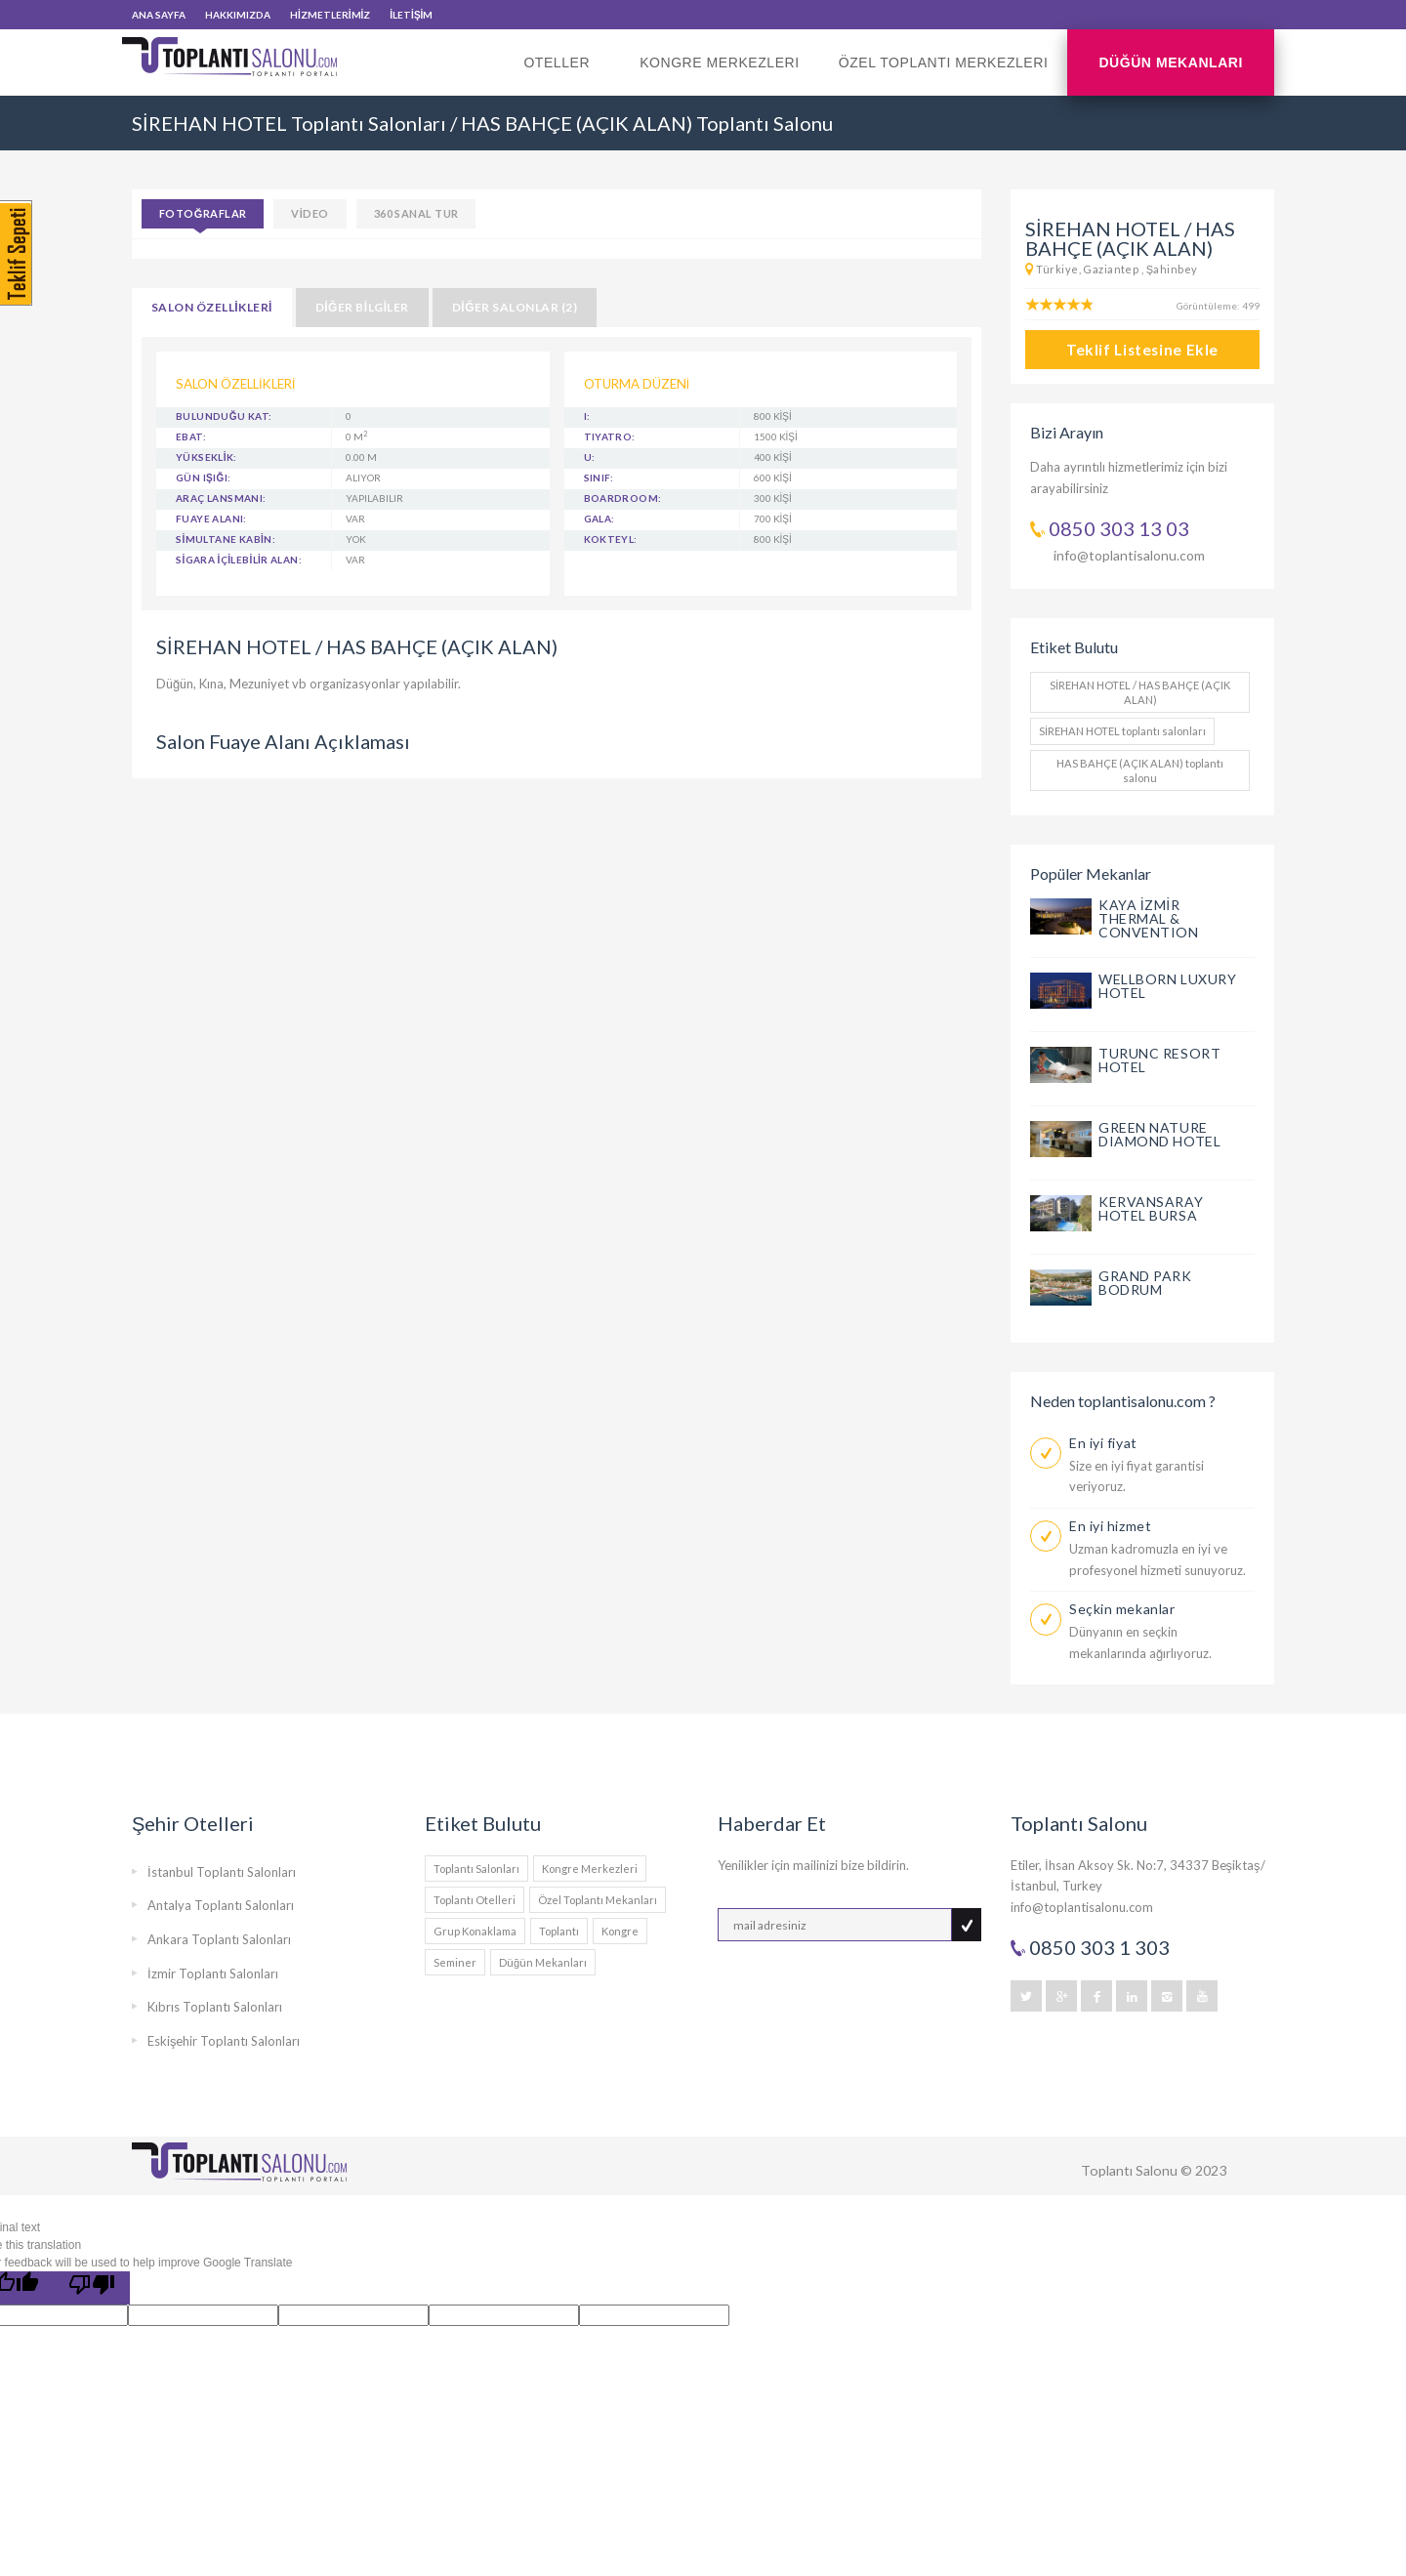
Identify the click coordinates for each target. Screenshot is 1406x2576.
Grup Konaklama (475, 1931)
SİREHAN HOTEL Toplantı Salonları (289, 123)
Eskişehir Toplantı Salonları (224, 2041)
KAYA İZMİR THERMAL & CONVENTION (1148, 918)
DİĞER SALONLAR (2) (514, 307)
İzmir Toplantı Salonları (212, 1973)
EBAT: (191, 436)
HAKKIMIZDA (237, 15)
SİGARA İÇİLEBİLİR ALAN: (239, 559)
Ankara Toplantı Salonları (219, 1939)
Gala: (599, 518)
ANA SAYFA (159, 15)
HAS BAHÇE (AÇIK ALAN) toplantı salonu (1139, 770)
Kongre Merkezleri (720, 62)
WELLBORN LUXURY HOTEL (1167, 986)
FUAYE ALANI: (211, 518)
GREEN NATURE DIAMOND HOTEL (1159, 1134)
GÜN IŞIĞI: (203, 477)
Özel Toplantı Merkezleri (944, 62)
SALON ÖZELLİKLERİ (211, 307)
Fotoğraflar (202, 213)
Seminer (455, 1962)
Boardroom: (623, 498)
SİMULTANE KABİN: (225, 539)
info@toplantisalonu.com (1129, 555)
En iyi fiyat (1103, 1442)
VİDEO (309, 213)
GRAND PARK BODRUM (1145, 1282)
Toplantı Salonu (1129, 2170)
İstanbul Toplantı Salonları (221, 1872)
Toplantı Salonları (476, 1868)
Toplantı (559, 1931)
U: (590, 457)
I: (587, 416)
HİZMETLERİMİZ (330, 15)
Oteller (561, 75)
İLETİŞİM (411, 15)
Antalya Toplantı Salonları (220, 1905)
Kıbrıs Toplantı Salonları (214, 2007)
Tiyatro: (610, 436)
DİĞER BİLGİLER (362, 307)
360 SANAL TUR (416, 213)
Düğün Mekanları (1170, 62)
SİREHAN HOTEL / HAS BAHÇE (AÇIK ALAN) (1140, 692)
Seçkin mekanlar (1122, 1608)
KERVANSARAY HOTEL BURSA (1150, 1208)
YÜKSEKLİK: (206, 457)
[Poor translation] (92, 2288)
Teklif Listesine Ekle (1142, 349)
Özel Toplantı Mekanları (597, 1899)
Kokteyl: (611, 539)
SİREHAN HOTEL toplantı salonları (1122, 731)
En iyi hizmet (1110, 1525)
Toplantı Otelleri (475, 1899)
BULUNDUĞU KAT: (223, 416)
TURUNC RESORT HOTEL (1159, 1060)
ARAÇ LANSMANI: (221, 498)
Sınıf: (599, 477)
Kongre (620, 1931)
